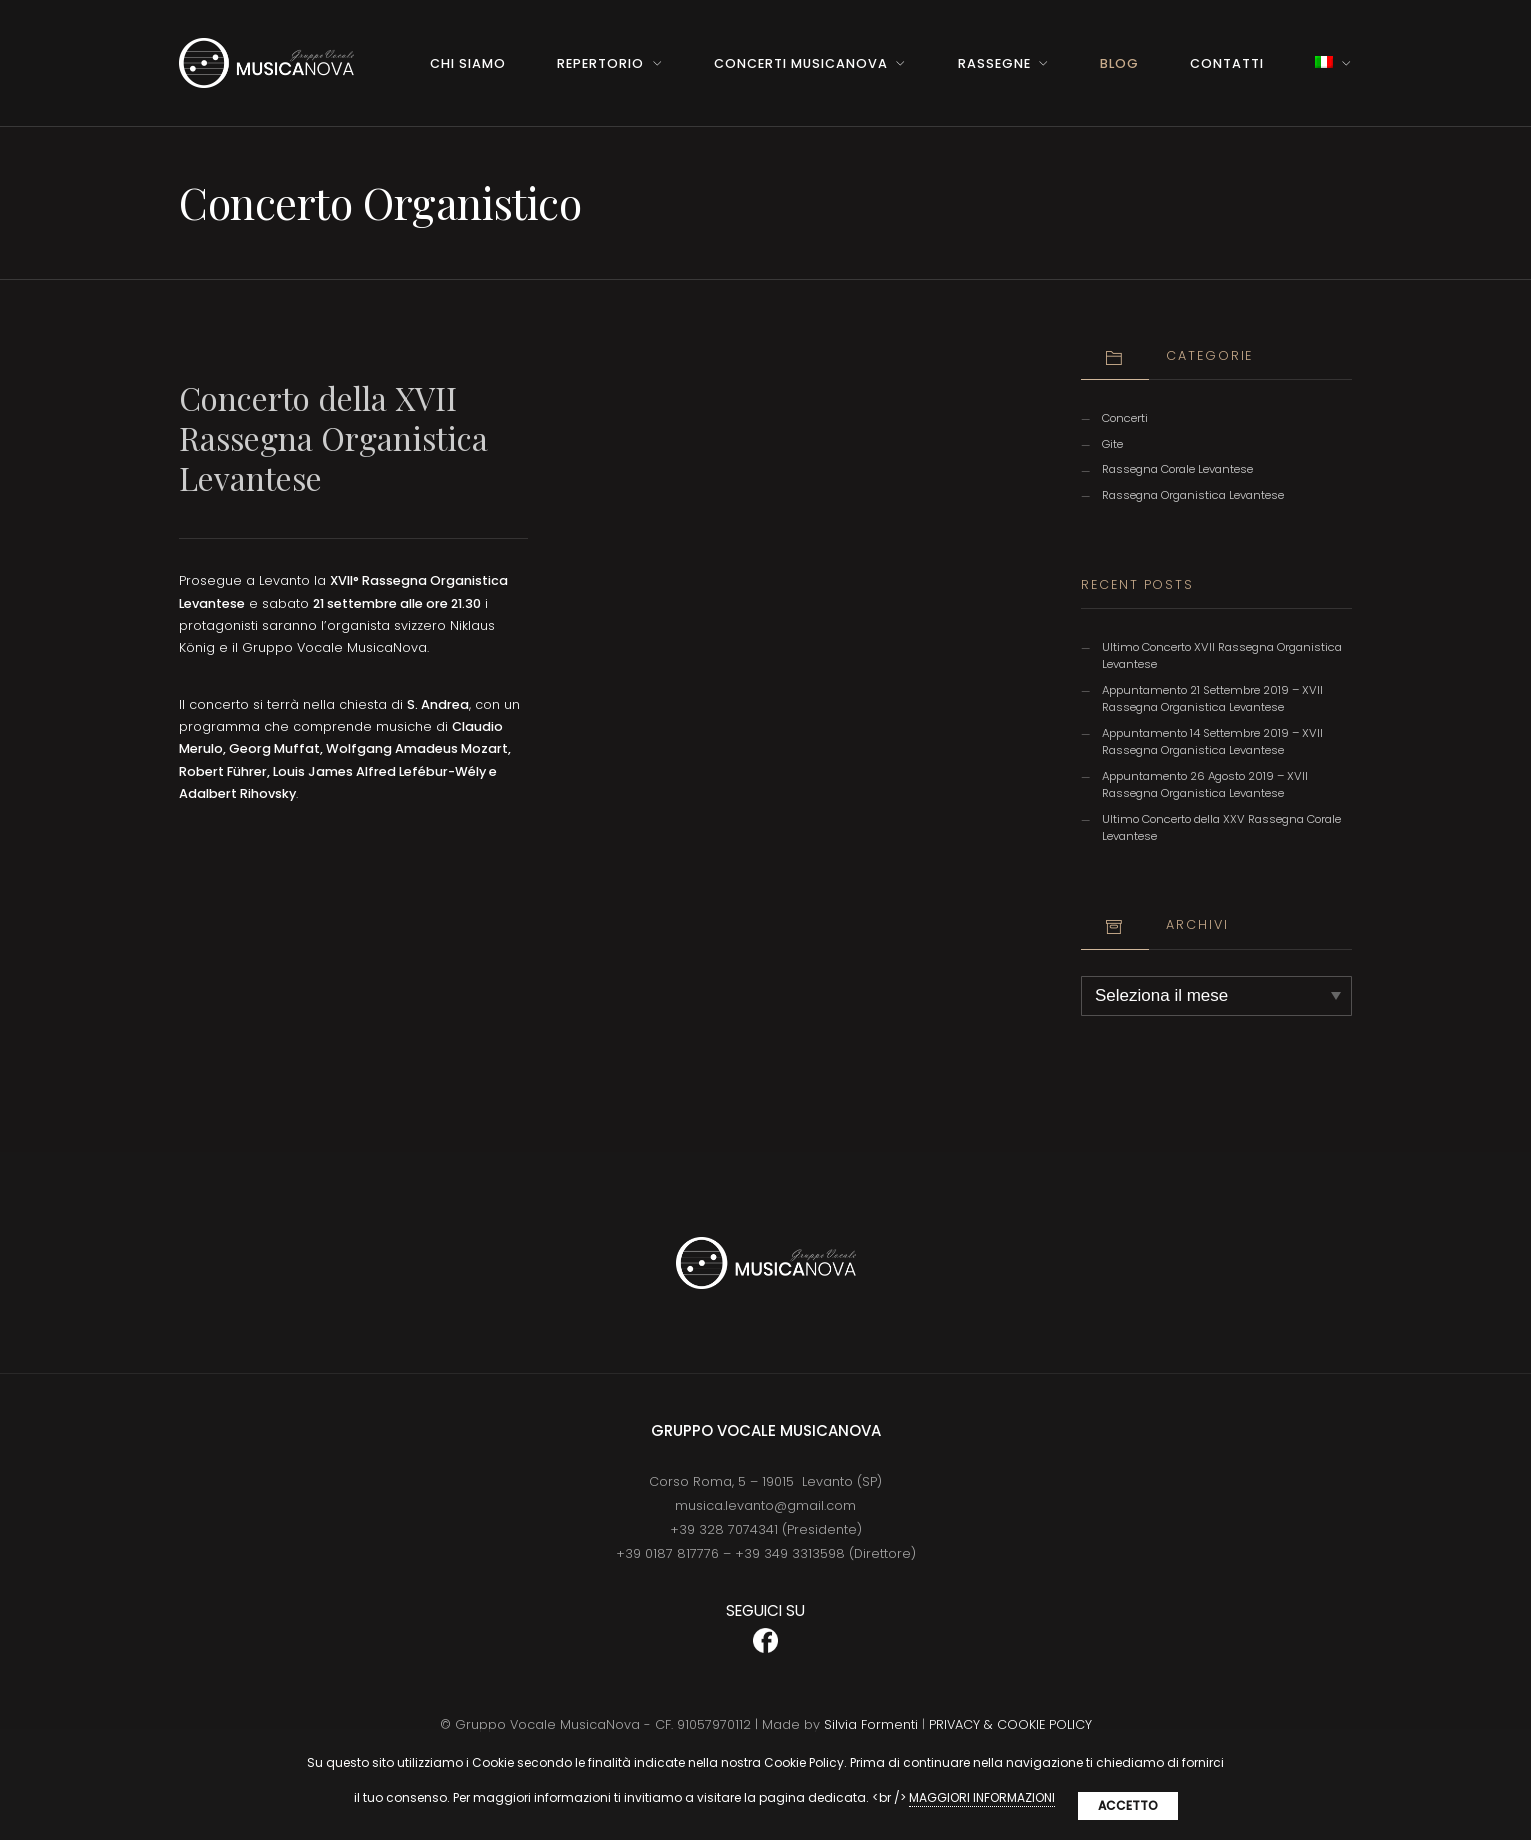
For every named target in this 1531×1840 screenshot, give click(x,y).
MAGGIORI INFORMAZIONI (982, 1797)
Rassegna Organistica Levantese (1193, 495)
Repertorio (600, 63)
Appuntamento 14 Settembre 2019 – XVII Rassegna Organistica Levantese (1212, 741)
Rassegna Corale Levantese (1177, 469)
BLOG (1119, 63)
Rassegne (994, 63)
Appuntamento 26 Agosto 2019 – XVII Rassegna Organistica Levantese (1205, 784)
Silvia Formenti (871, 1724)
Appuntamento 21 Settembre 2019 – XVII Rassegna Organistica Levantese (1212, 698)
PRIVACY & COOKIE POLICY (1010, 1724)
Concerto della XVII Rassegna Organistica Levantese (333, 438)
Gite (1112, 444)
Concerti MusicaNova (801, 63)
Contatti (1227, 63)
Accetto (1128, 1805)
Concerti (1125, 418)
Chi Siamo (468, 63)
